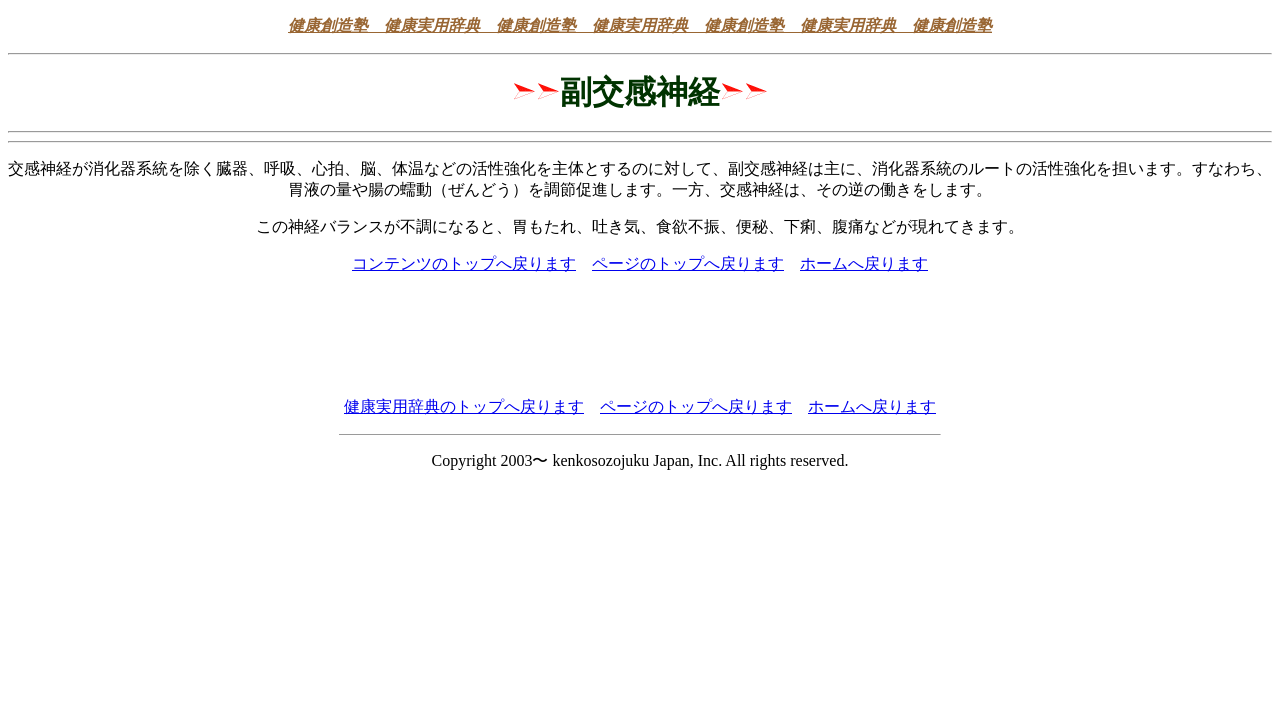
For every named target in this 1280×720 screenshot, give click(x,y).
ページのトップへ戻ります (688, 263)
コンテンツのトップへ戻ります (464, 263)
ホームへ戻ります (864, 263)
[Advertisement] (640, 336)
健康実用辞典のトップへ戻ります (464, 406)
